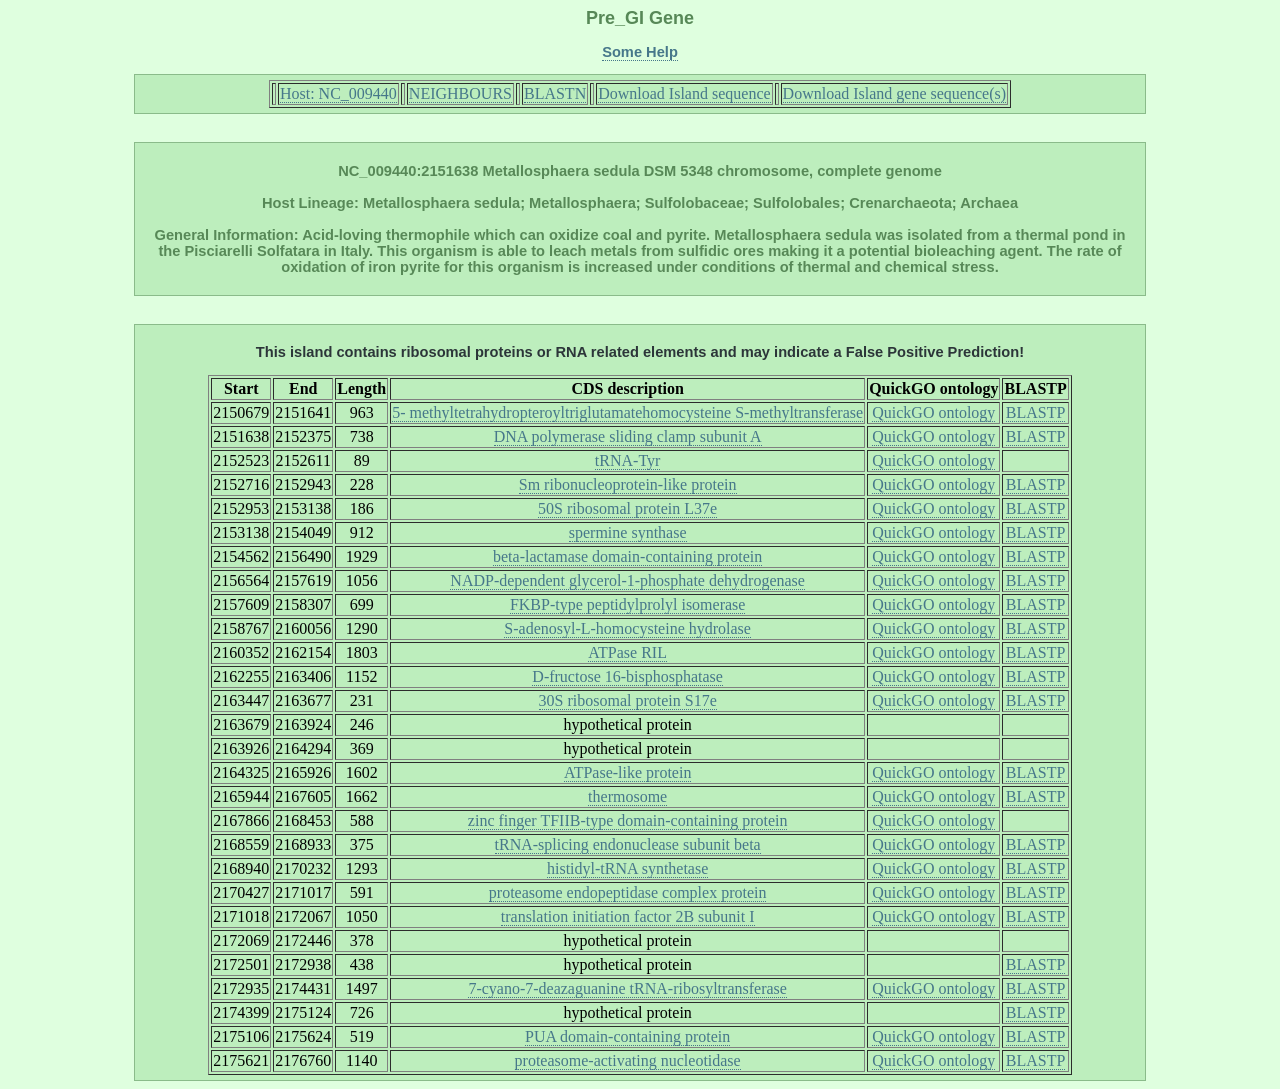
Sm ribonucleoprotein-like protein (628, 484)
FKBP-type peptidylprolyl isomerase (628, 604)
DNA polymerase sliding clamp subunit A (628, 436)
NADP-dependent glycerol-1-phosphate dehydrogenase (627, 580)
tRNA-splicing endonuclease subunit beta (628, 844)
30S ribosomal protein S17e (628, 700)
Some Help (640, 52)
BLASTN (555, 93)
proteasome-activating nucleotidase (628, 1060)
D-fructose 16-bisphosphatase (627, 676)
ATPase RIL (627, 652)
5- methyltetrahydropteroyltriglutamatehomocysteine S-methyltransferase (627, 412)
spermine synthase (628, 532)
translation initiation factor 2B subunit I (628, 916)
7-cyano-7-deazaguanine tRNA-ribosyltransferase (627, 988)
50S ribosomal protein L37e (627, 508)
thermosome (627, 796)
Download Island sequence (684, 93)
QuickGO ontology (933, 412)
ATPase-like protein (628, 772)
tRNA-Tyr (628, 460)
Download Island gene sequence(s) (894, 93)
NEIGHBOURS (460, 93)
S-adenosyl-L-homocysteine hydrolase (627, 628)
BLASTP (1036, 412)
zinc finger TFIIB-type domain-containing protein (628, 820)
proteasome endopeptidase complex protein (628, 892)
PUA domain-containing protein (627, 1036)
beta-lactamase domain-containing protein (627, 556)
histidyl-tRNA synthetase (627, 868)
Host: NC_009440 (338, 93)
